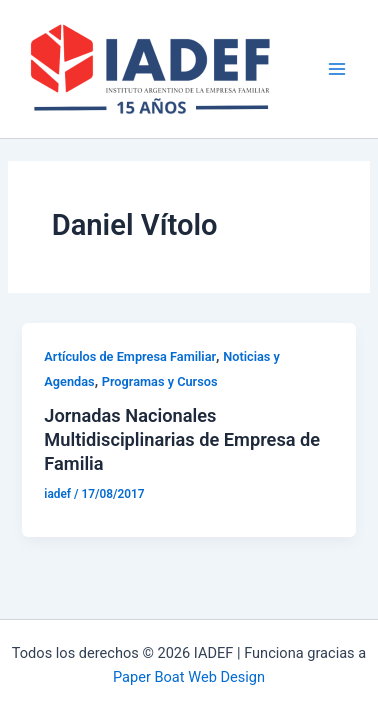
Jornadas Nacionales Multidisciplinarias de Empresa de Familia (182, 439)
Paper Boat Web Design (189, 677)
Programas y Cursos (160, 381)
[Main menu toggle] (337, 69)
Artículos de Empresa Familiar (130, 356)
